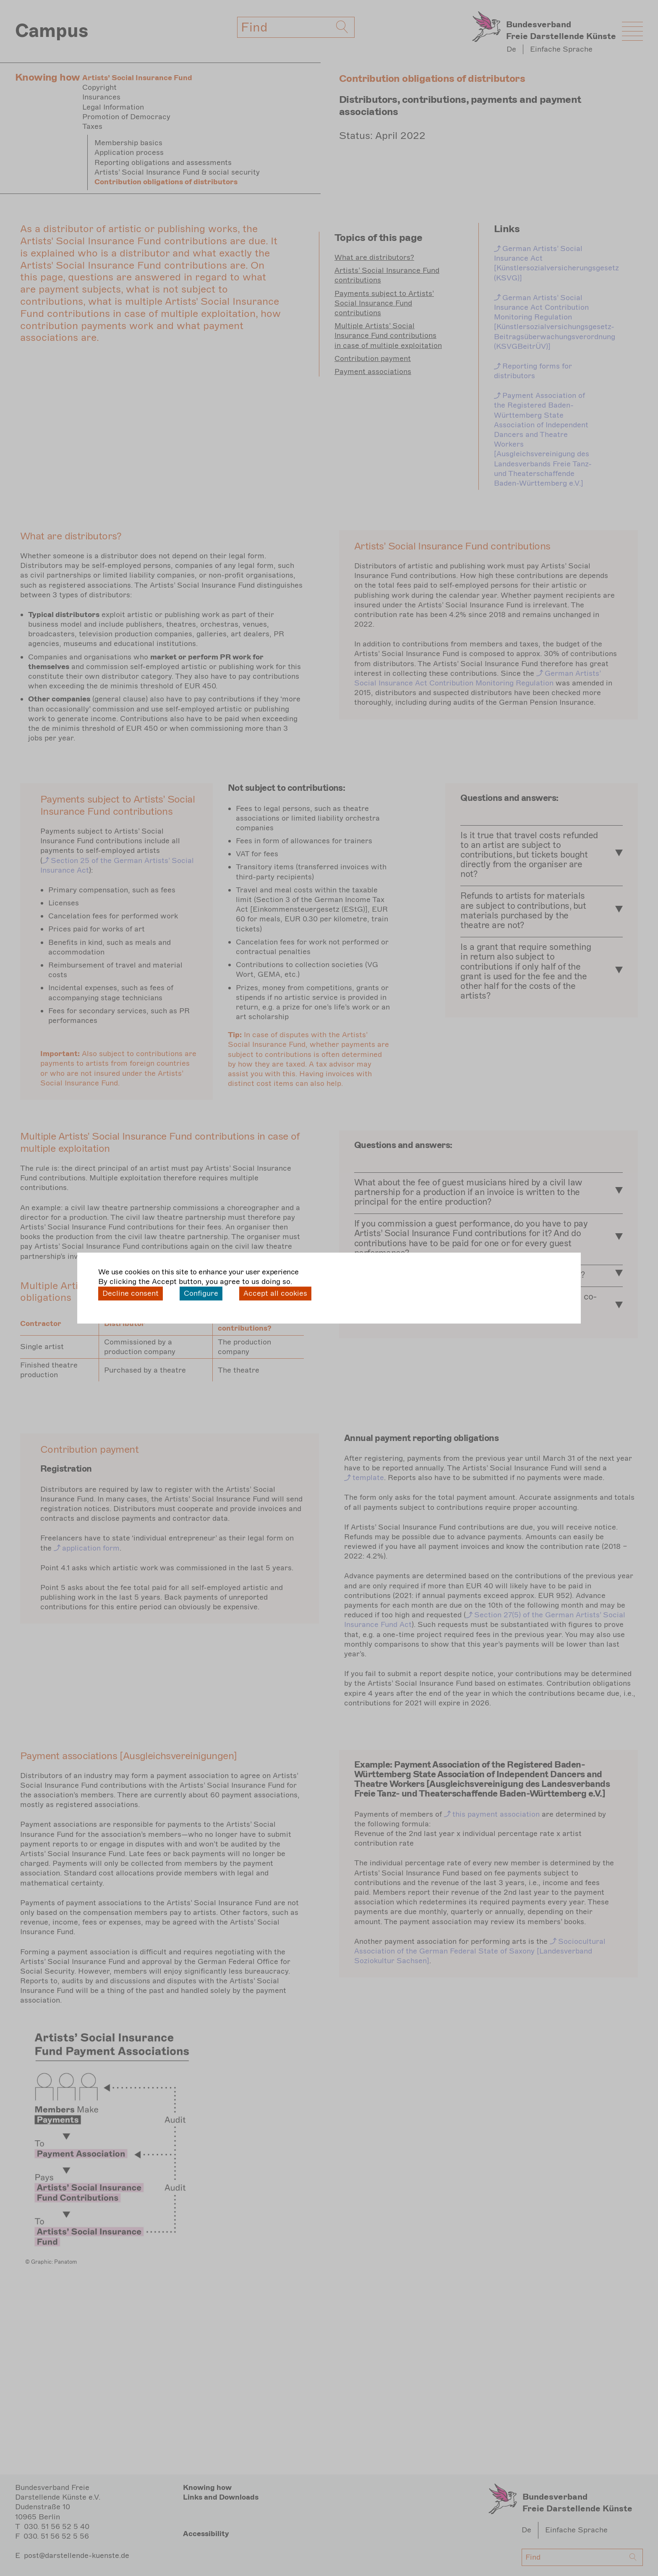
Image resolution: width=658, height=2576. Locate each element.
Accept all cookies (275, 1293)
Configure (201, 1293)
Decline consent (130, 1293)
